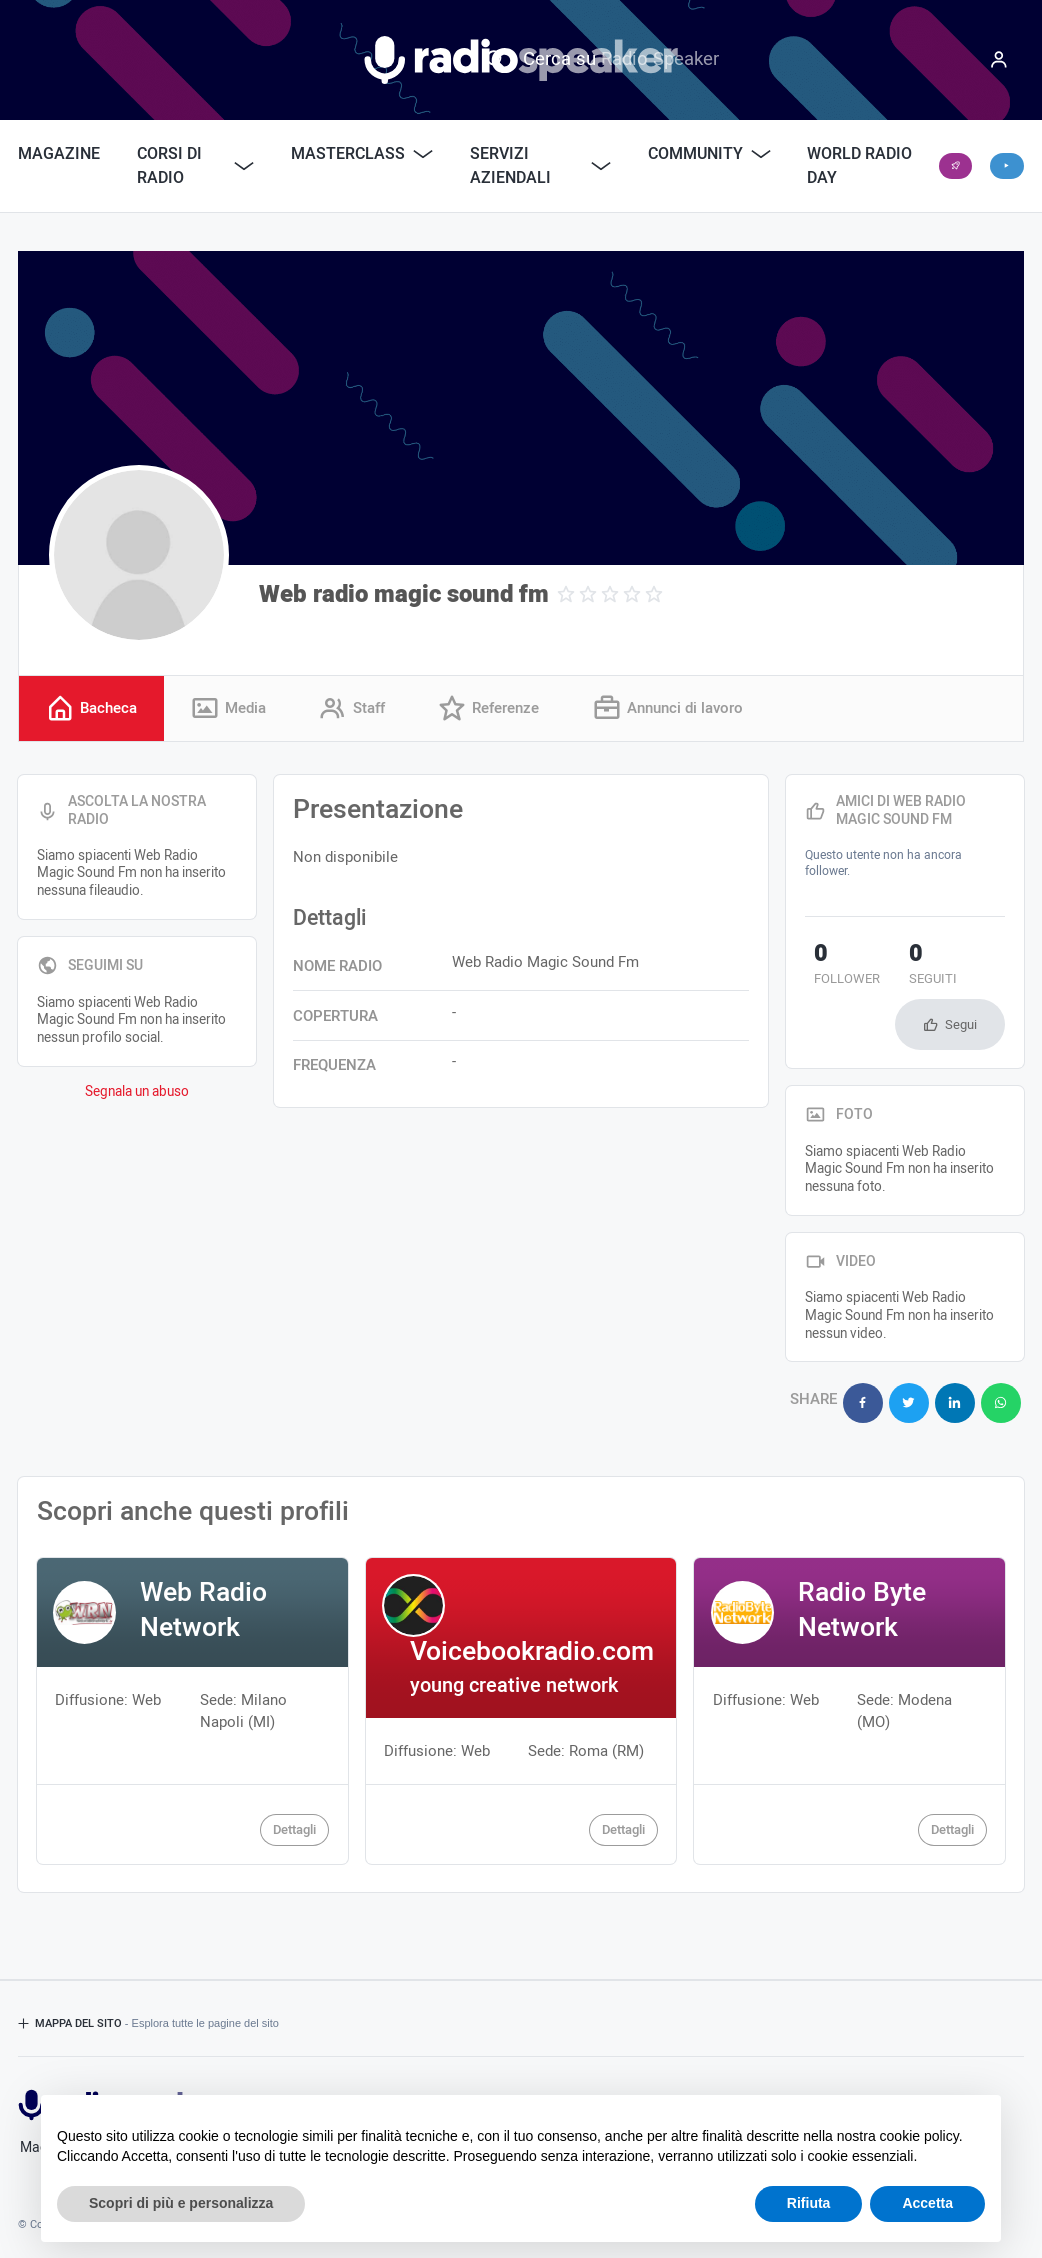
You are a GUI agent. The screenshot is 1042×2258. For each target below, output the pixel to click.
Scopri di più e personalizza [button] (181, 2203)
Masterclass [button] (362, 154)
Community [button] (709, 154)
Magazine (59, 154)
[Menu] (999, 60)
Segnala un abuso (137, 1093)
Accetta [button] (927, 2203)
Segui (961, 1025)
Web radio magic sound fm (404, 594)
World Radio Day (859, 166)
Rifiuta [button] (809, 2203)
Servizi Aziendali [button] (541, 166)
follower (838, 968)
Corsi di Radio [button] (196, 166)
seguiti (904, 968)
